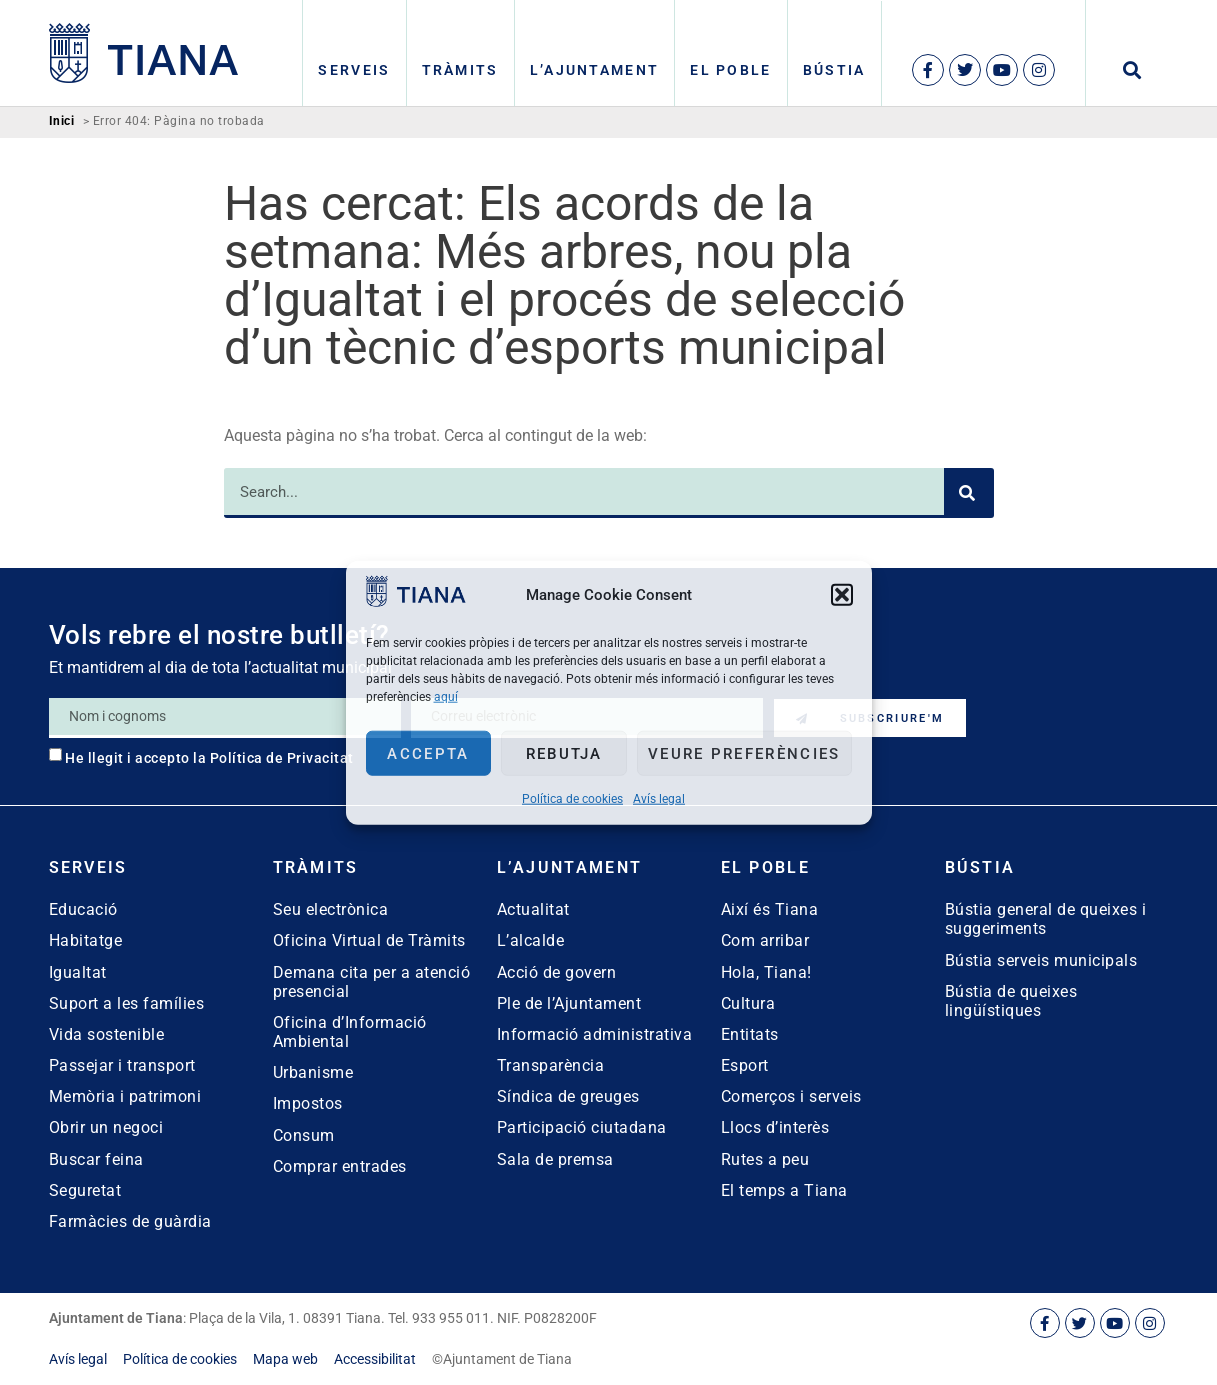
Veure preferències (744, 753)
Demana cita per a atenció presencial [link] (372, 982)
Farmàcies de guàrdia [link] (130, 1221)
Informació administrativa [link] (595, 1034)
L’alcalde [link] (531, 940)
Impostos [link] (308, 1103)
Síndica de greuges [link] (568, 1096)
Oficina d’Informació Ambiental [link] (350, 1032)
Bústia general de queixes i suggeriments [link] (1046, 919)
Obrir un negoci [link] (106, 1127)
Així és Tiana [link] (770, 909)
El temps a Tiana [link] (784, 1190)
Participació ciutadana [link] (582, 1127)
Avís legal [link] (659, 799)
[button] (842, 594)
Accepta (428, 753)
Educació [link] (83, 909)
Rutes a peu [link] (765, 1159)
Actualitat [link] (533, 909)
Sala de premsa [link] (555, 1159)
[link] (416, 601)
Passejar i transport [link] (122, 1065)
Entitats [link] (750, 1034)
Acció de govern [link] (557, 972)
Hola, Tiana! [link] (766, 972)
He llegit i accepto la (209, 758)
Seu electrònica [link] (331, 909)
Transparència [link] (551, 1065)
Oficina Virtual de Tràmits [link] (369, 940)
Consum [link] (304, 1135)
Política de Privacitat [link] (282, 758)
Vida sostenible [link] (107, 1034)
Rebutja (564, 753)
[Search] (969, 493)
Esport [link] (745, 1065)
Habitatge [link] (86, 940)
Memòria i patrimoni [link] (125, 1096)
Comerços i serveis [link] (791, 1096)
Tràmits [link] (460, 70)
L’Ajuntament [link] (595, 70)
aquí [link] (446, 697)
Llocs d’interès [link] (775, 1127)
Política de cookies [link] (572, 799)
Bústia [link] (834, 70)
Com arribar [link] (765, 940)
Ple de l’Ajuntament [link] (569, 1003)
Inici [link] (62, 121)
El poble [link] (730, 70)
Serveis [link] (354, 70)
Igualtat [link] (78, 972)
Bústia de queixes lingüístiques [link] (1011, 1001)
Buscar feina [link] (96, 1159)
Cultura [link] (748, 1003)
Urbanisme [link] (313, 1072)
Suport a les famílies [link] (127, 1003)
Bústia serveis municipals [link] (1041, 960)
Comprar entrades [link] (340, 1166)
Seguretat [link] (85, 1190)
